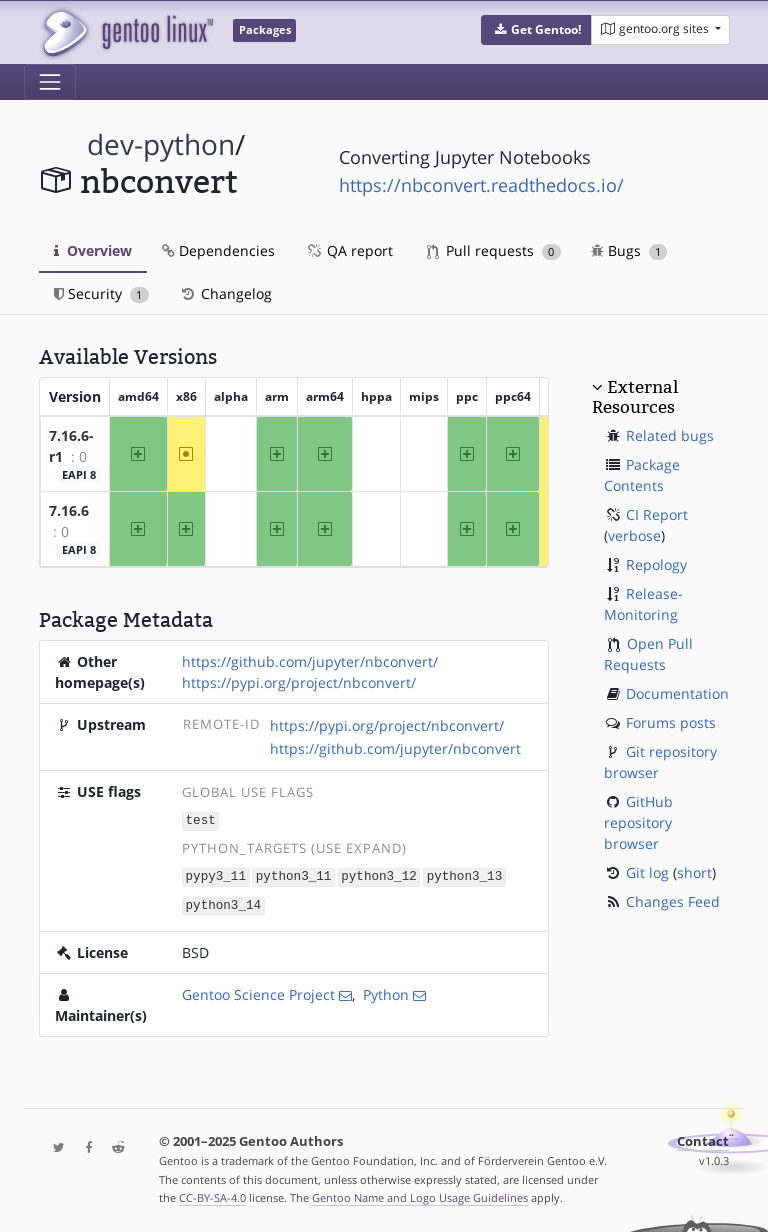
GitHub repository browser (638, 822)
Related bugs (670, 435)
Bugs (629, 250)
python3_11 (294, 874)
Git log (647, 872)
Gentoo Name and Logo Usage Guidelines (420, 1195)
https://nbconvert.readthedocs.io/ (481, 185)
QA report (349, 250)
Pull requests (494, 250)
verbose (634, 535)
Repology (656, 564)
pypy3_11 (216, 874)
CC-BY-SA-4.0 (212, 1195)
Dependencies (218, 250)
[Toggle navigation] (50, 82)
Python (386, 991)
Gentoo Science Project (258, 991)
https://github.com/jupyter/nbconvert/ (310, 661)
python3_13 (465, 874)
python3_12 (379, 874)
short (694, 872)
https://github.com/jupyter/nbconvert (395, 748)
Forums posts (671, 722)
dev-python (161, 144)
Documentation (677, 693)
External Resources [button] (635, 397)
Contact (703, 1138)
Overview (93, 250)
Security (101, 293)
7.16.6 (69, 510)
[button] (536, 30)
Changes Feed (673, 901)
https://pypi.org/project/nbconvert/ (299, 682)
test (201, 820)
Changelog (225, 293)
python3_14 (224, 902)
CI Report (657, 514)
